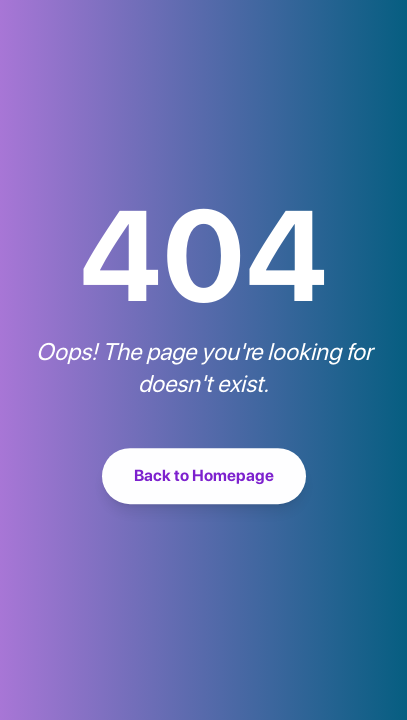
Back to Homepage (204, 477)
